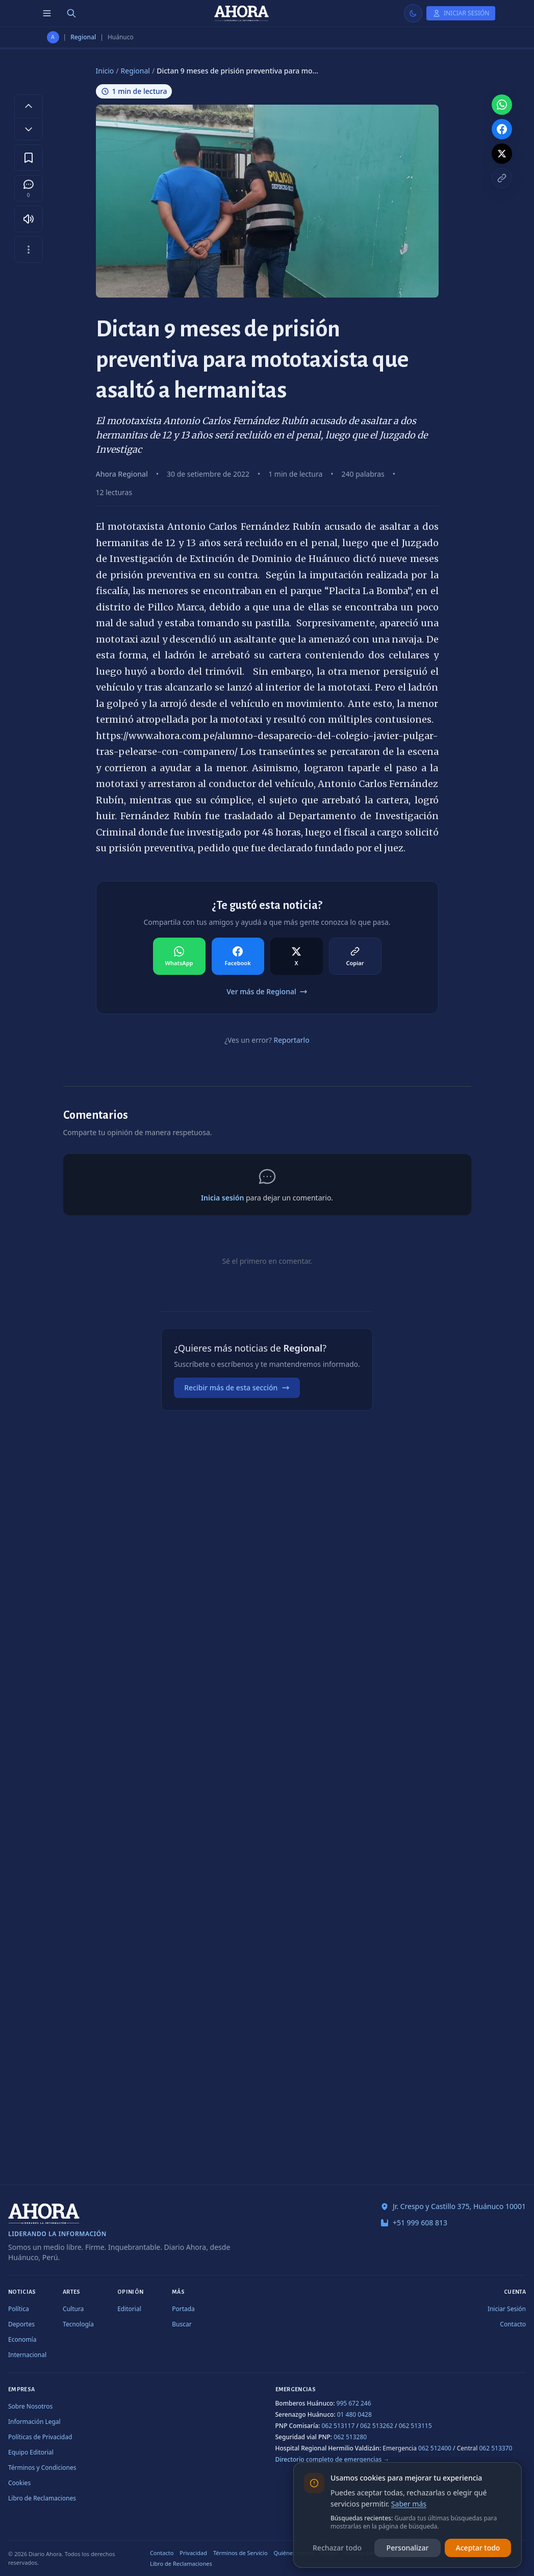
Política (18, 2308)
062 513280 (350, 2437)
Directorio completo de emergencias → (332, 2459)
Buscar (181, 2324)
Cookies (19, 2483)
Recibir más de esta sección (237, 1387)
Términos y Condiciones (42, 2467)
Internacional (27, 2354)
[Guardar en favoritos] (28, 157)
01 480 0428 (354, 2414)
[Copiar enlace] (502, 178)
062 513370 (495, 2448)
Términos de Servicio (240, 2553)
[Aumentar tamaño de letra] (28, 105)
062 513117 (337, 2425)
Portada (183, 2308)
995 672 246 (354, 2403)
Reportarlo (291, 1040)
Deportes (21, 2324)
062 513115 (415, 2425)
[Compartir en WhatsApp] (179, 956)
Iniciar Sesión (507, 2308)
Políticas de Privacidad (40, 2437)
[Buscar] (71, 13)
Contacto (513, 2324)
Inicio (105, 71)
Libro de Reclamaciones (42, 2498)
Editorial (129, 2308)
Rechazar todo (337, 2548)
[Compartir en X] (296, 956)
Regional (83, 37)
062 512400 (434, 2448)
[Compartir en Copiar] (355, 956)
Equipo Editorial (31, 2452)
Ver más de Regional (266, 991)
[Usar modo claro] (413, 13)
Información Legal (34, 2421)
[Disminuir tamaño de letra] (28, 129)
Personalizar (408, 2548)
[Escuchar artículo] (28, 219)
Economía (22, 2339)
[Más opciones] (28, 249)
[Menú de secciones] (47, 13)
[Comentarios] (28, 188)
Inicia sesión (222, 1198)
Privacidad (193, 2553)
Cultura (73, 2308)
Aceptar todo (478, 2548)
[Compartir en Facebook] (238, 956)
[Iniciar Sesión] (461, 13)
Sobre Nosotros (30, 2406)
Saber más (408, 2504)
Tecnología (78, 2324)
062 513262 (376, 2425)
